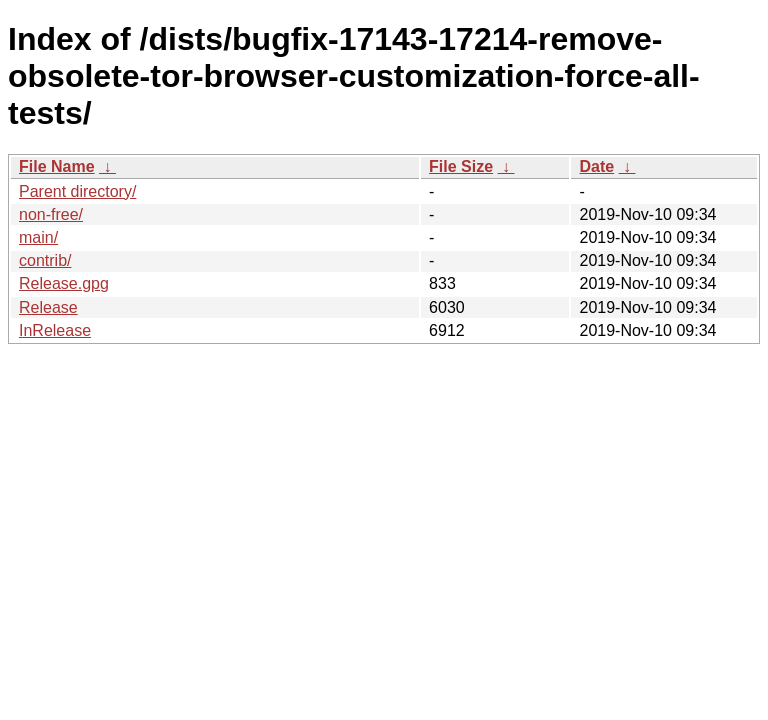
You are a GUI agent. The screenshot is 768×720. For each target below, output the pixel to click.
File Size (461, 166)
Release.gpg (64, 283)
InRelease (55, 330)
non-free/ (51, 214)
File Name (57, 166)
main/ (38, 237)
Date (596, 166)
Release (48, 307)
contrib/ (45, 260)
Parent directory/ (77, 191)
